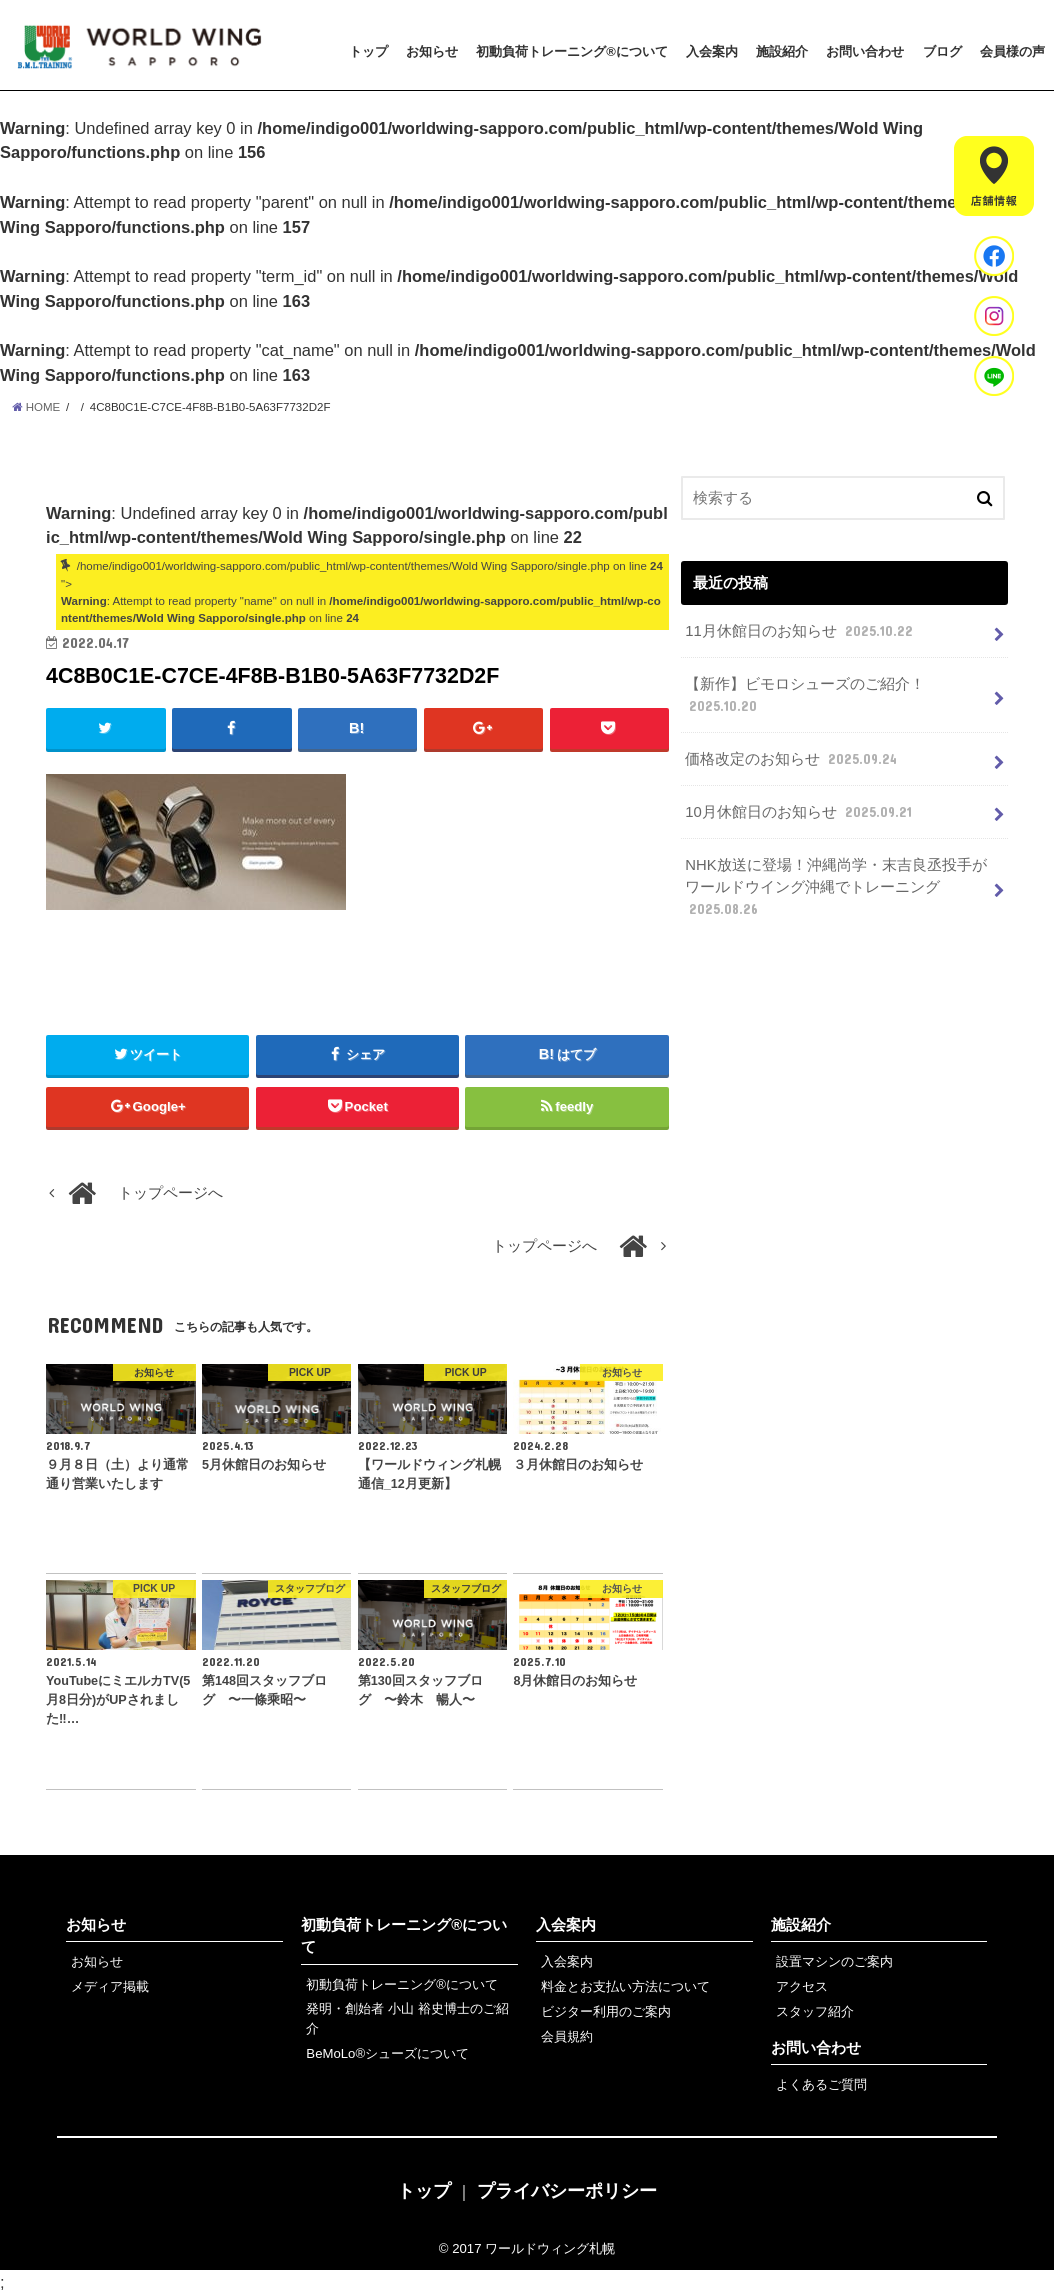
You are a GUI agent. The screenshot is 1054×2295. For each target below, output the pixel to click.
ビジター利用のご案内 (606, 2011)
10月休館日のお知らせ (800, 812)
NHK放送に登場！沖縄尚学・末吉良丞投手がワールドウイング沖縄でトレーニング (835, 888)
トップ (368, 51)
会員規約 (567, 2036)
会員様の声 (1012, 51)
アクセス (802, 1986)
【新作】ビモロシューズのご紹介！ (805, 696)
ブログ (942, 51)
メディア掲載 (110, 1986)
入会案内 (712, 51)
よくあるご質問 (821, 2084)
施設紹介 (782, 51)
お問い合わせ (865, 51)
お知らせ (432, 51)
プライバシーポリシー (567, 2191)
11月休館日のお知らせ (801, 631)
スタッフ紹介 (815, 2011)
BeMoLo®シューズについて (387, 2053)
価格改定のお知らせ (793, 759)
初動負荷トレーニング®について (572, 51)
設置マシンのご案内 (834, 1961)
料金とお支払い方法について (625, 1986)
